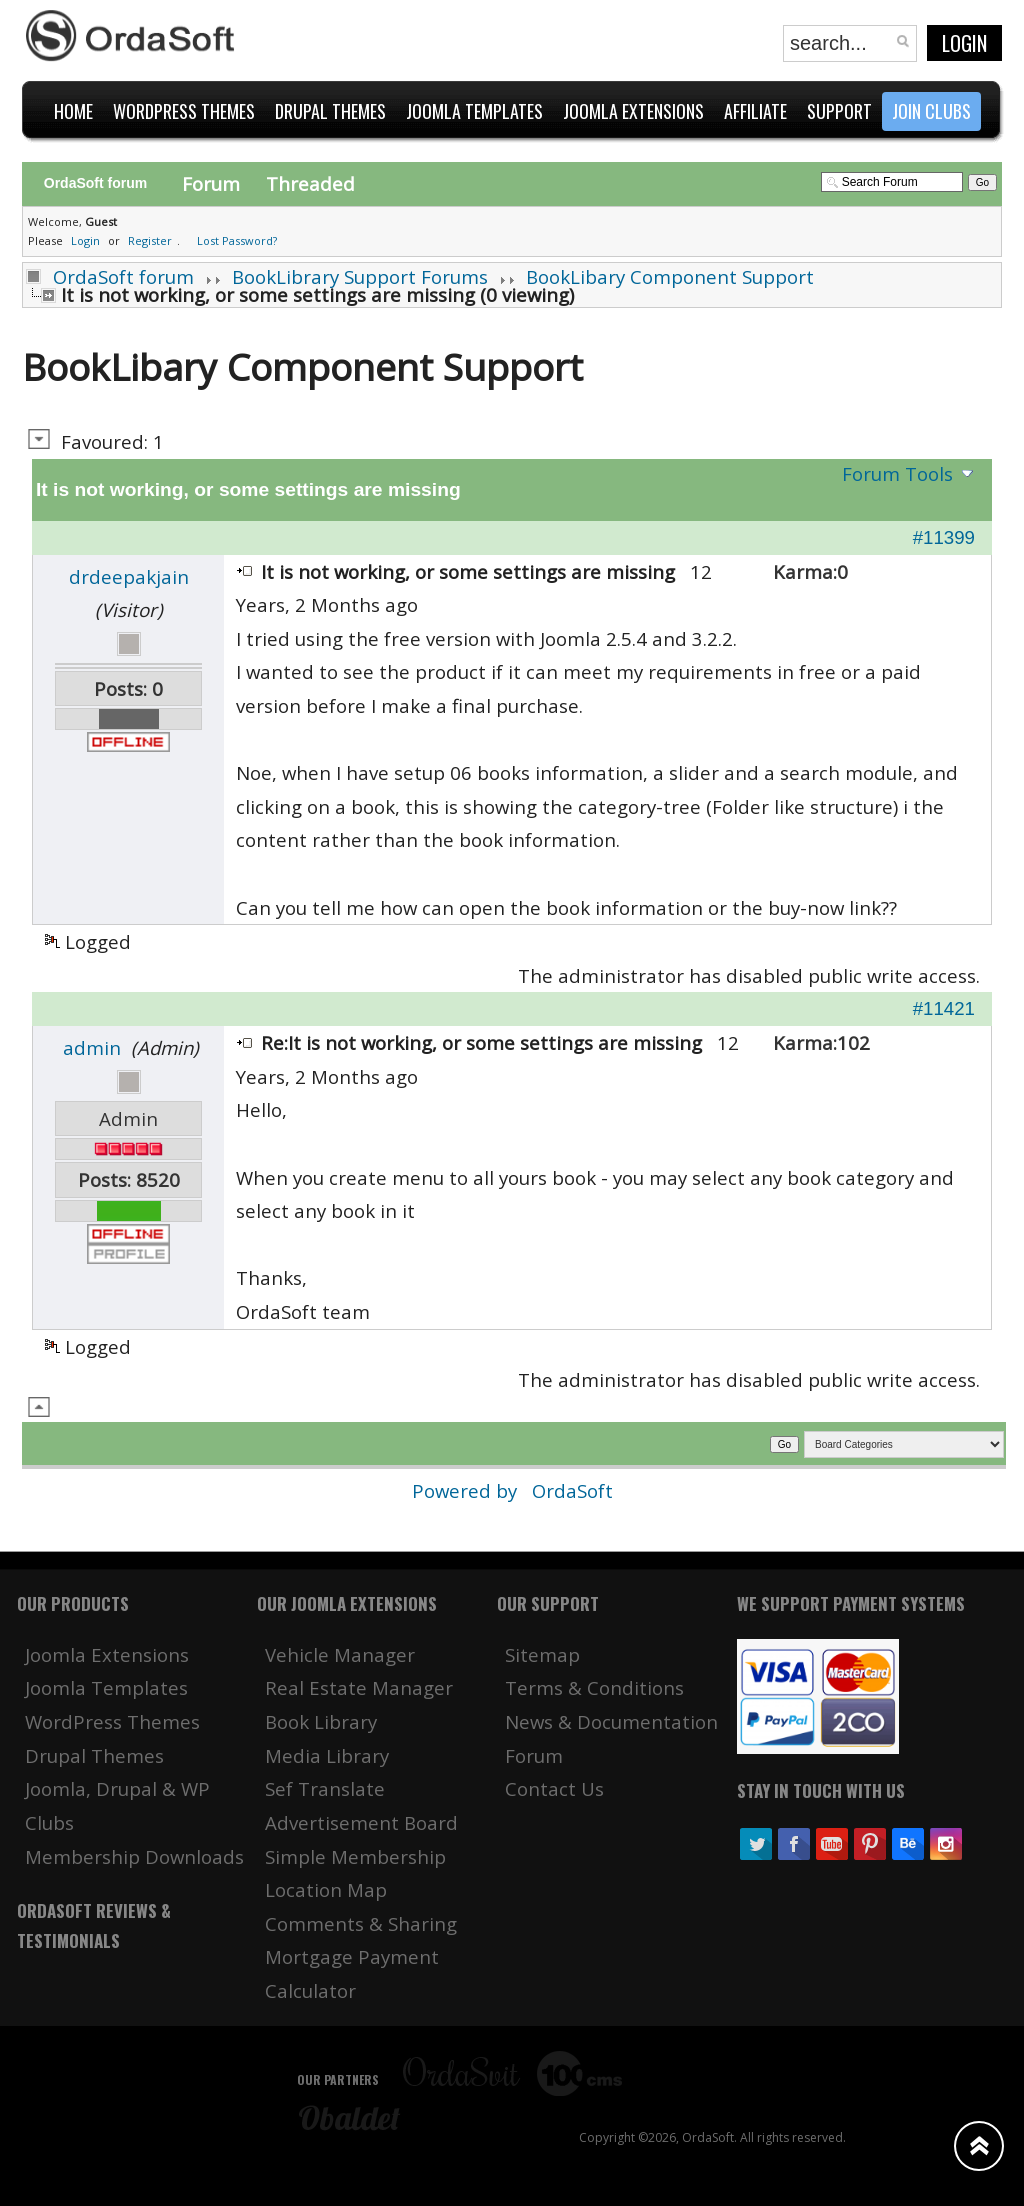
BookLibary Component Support (670, 276)
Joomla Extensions (107, 1654)
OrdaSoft (572, 1490)
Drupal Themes (94, 1755)
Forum (211, 183)
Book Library (321, 1721)
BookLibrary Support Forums (360, 276)
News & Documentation (611, 1721)
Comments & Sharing (361, 1923)
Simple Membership (355, 1856)
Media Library (327, 1755)
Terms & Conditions (594, 1687)
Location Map (326, 1889)
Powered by (467, 1490)
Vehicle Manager (340, 1654)
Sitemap (542, 1654)
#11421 (944, 1008)
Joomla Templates (106, 1687)
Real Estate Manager (359, 1687)
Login (964, 43)
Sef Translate (325, 1788)
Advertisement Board (361, 1822)
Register (150, 240)
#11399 (944, 537)
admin (92, 1047)
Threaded (310, 183)
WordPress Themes (112, 1721)
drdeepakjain (129, 576)
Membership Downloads (134, 1856)
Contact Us (554, 1788)
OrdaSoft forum (123, 276)
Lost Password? (237, 240)
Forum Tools (897, 473)
